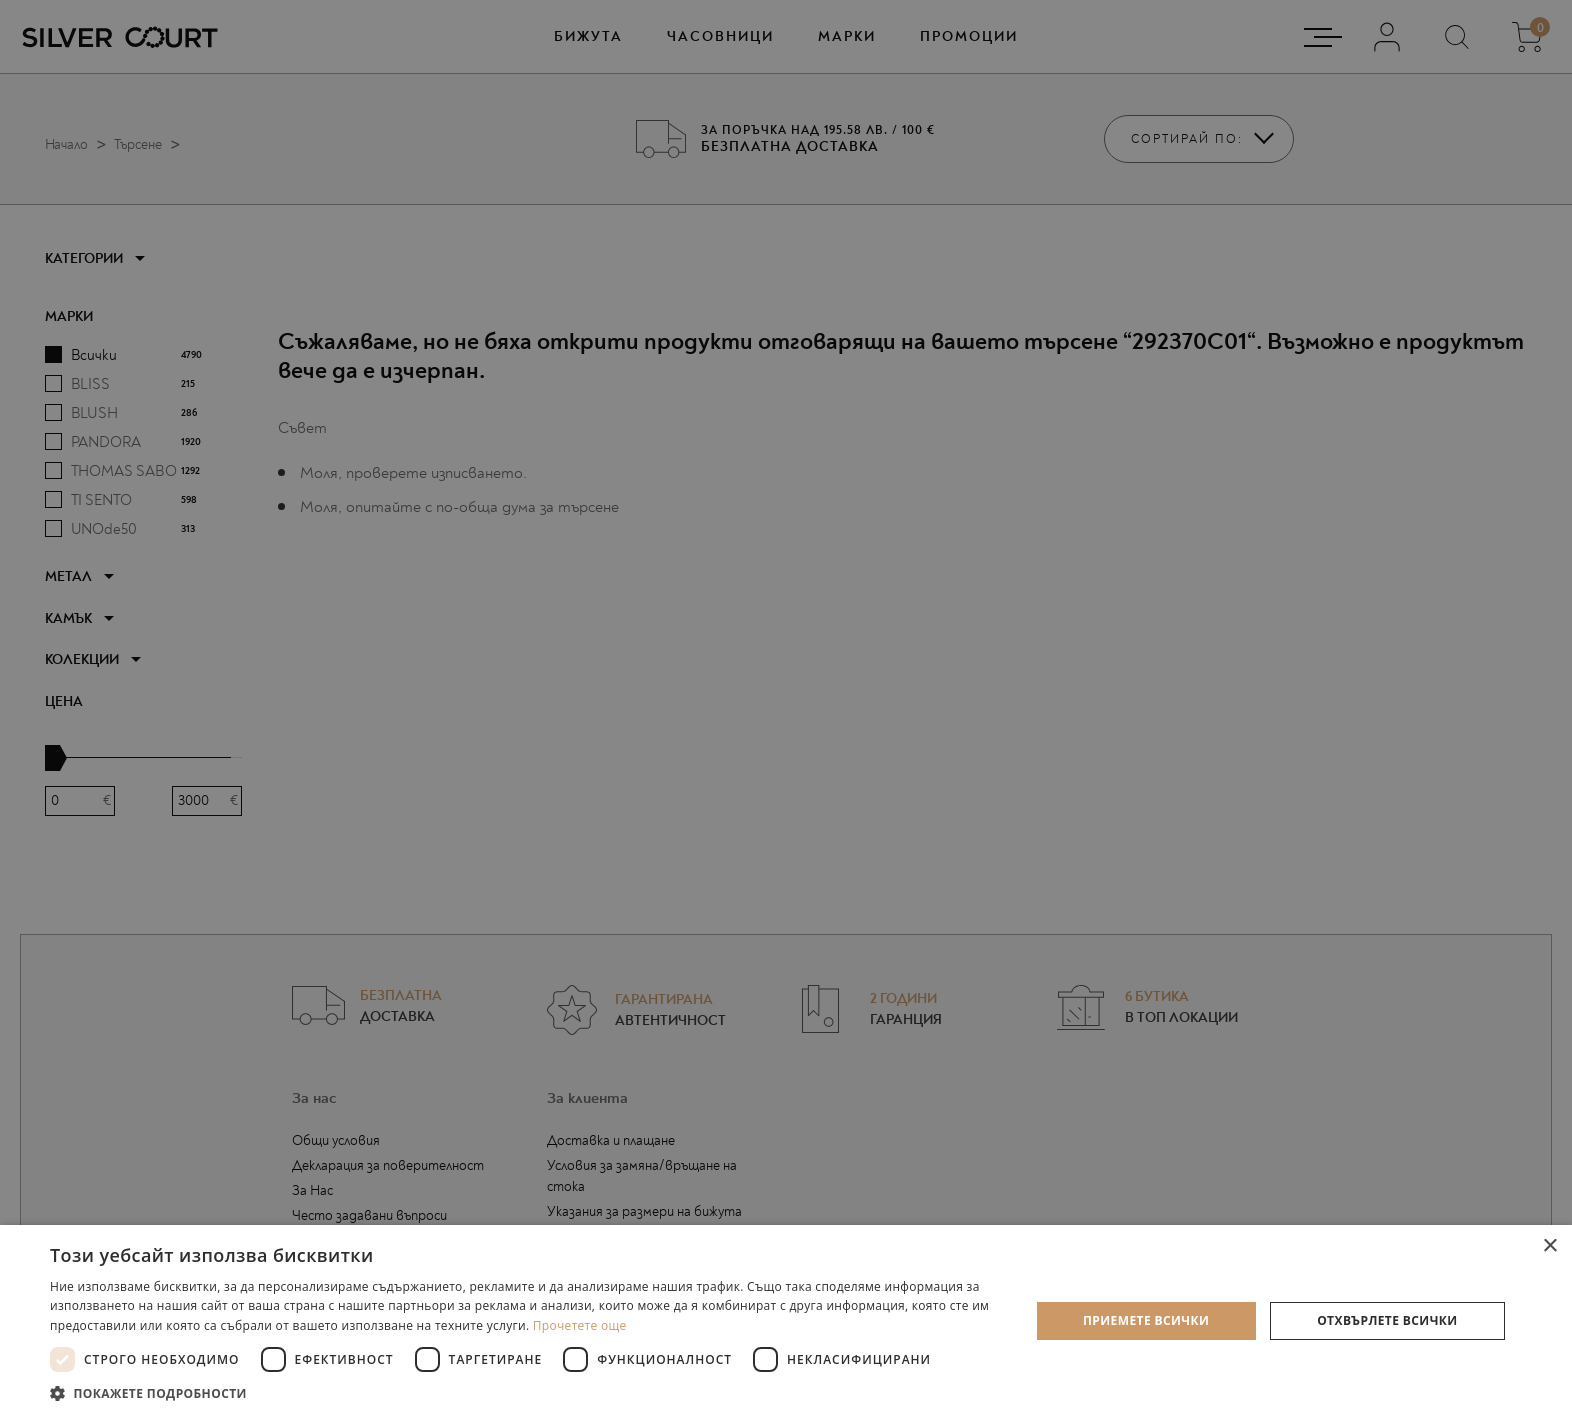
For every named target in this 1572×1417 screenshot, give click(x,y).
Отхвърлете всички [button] (1387, 1320)
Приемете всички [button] (1146, 1320)
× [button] (1549, 1246)
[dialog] (786, 708)
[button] (525, 1392)
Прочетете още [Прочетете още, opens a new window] (580, 1325)
